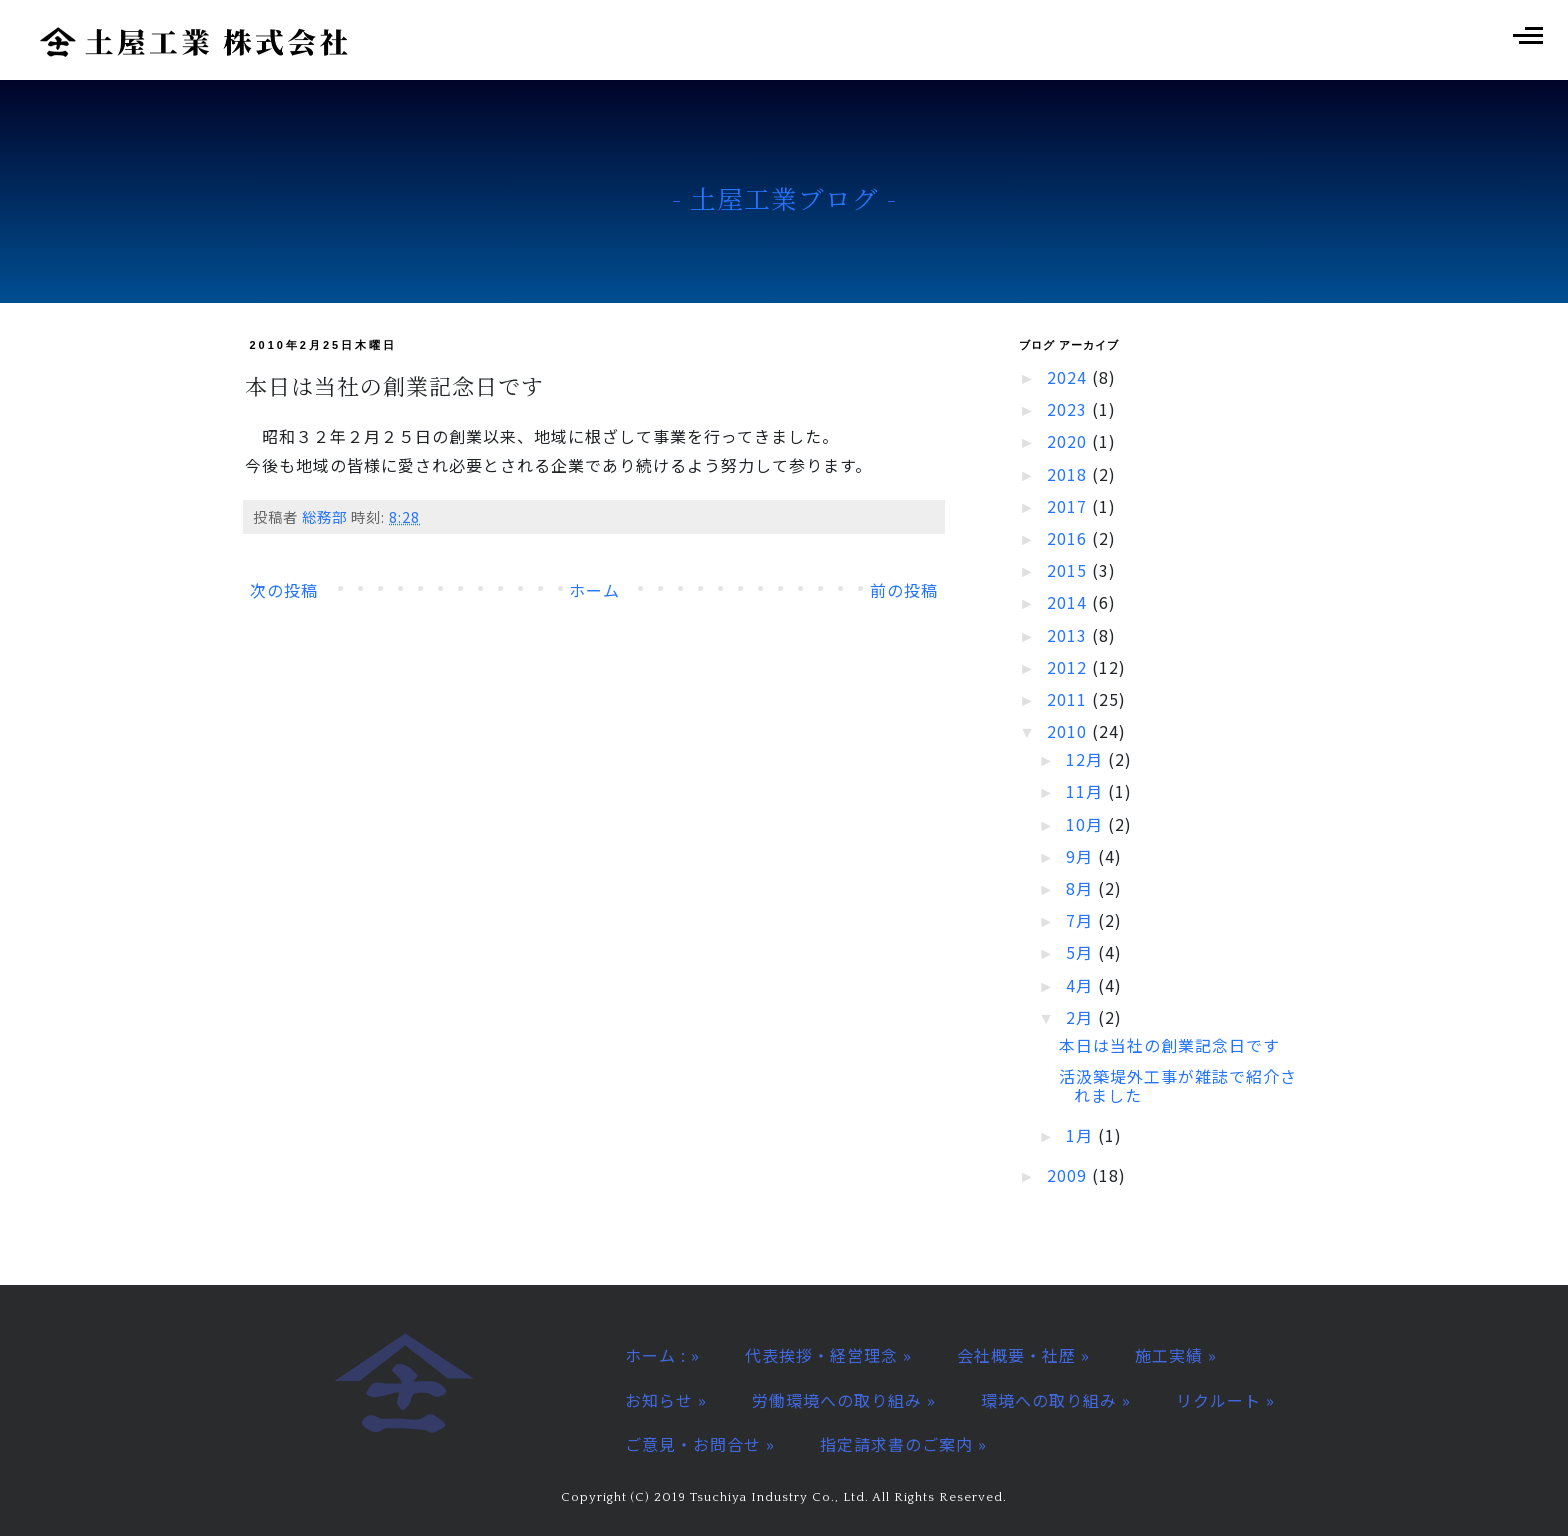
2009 (1069, 1175)
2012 (1069, 667)
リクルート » (1225, 1400)
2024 (1069, 377)
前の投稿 (904, 590)
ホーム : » (662, 1355)
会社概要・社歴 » (1023, 1355)
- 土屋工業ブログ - (784, 198)
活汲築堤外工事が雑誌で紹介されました (1178, 1085)
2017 (1069, 506)
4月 (1082, 985)
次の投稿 (284, 590)
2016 (1069, 538)
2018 (1069, 474)
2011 (1069, 699)
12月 (1087, 759)
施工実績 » (1176, 1355)
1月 (1082, 1135)
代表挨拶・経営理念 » (828, 1355)
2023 (1069, 409)
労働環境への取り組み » (844, 1400)
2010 (1069, 731)
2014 (1069, 602)
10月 (1087, 824)
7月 (1082, 920)
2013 (1069, 635)
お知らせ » (666, 1400)
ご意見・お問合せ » (700, 1444)
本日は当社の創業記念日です (1169, 1045)
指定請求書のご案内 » (903, 1444)
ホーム (594, 590)
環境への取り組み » (1056, 1400)
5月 (1082, 952)
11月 (1087, 791)
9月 (1082, 856)
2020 (1069, 441)
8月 (1082, 888)
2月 (1082, 1017)
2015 (1069, 570)
